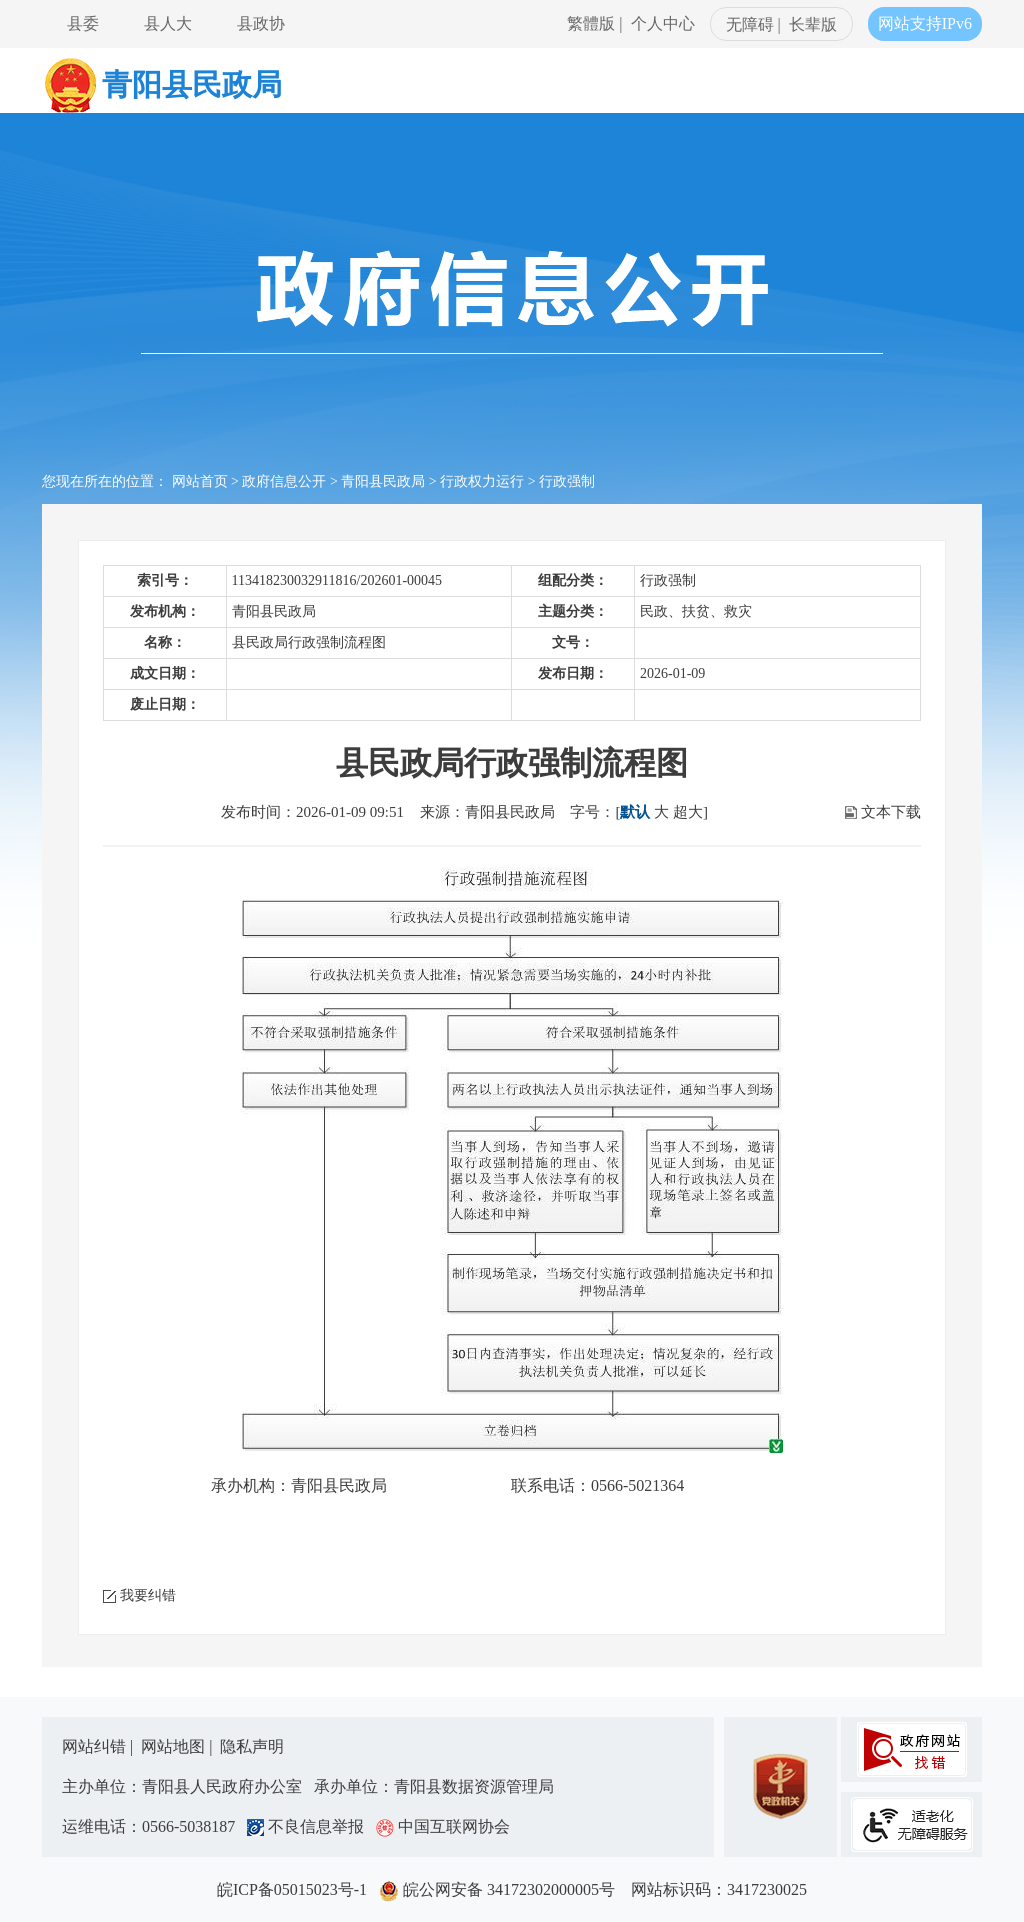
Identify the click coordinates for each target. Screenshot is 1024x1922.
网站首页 (200, 481)
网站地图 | (178, 1746)
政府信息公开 (284, 481)
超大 (688, 812)
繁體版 (591, 23)
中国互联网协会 (443, 1826)
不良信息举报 (309, 1826)
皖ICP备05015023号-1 (296, 1889)
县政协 (261, 23)
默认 (635, 812)
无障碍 (750, 24)
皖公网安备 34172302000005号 (503, 1889)
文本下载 (891, 812)
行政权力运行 (482, 481)
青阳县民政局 (383, 481)
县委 (83, 23)
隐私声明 (252, 1746)
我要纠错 (148, 1595)
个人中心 (663, 23)
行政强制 (567, 481)
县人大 (168, 23)
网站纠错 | (99, 1746)
